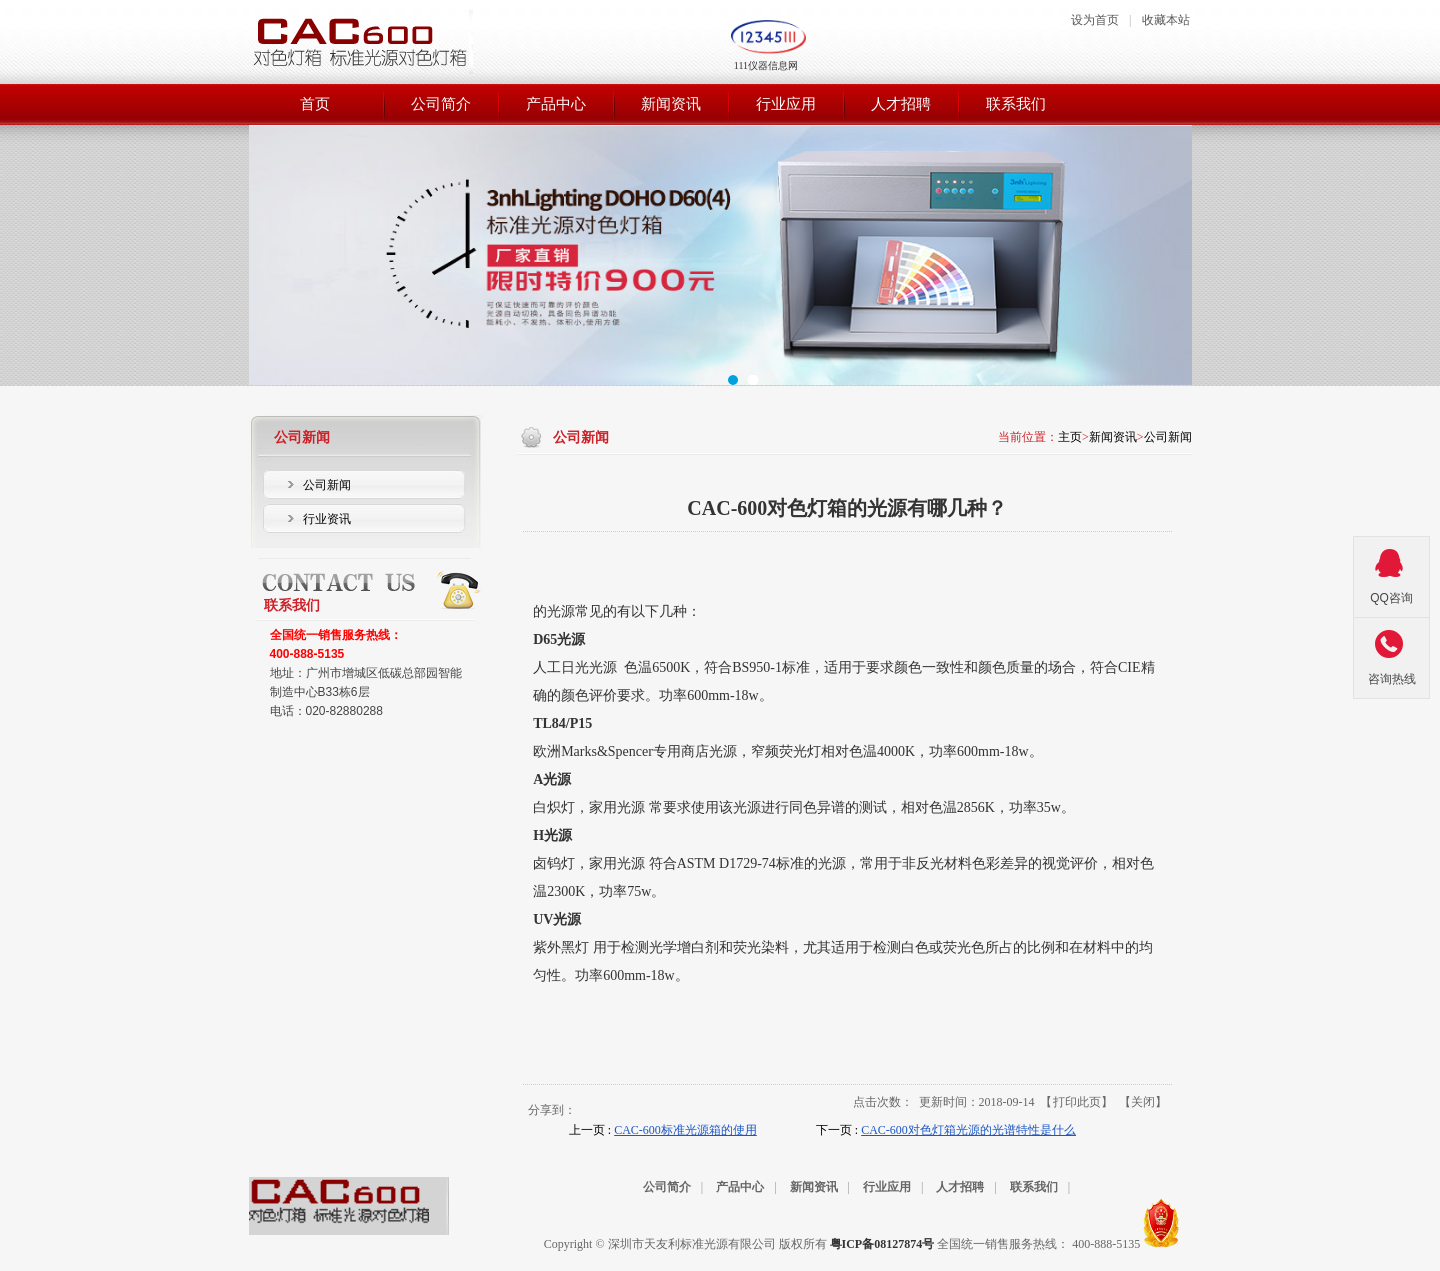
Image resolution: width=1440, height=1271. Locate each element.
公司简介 (667, 1187)
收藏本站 (1166, 20)
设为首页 (1095, 20)
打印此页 (1077, 1102)
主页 (1070, 437)
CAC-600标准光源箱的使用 (685, 1130)
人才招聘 (960, 1187)
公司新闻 (1168, 437)
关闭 (1143, 1102)
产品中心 (740, 1187)
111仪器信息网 (766, 65)
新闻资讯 (1113, 437)
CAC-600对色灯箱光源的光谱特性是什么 (968, 1130)
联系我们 (1034, 1187)
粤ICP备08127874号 (882, 1244)
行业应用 (887, 1187)
